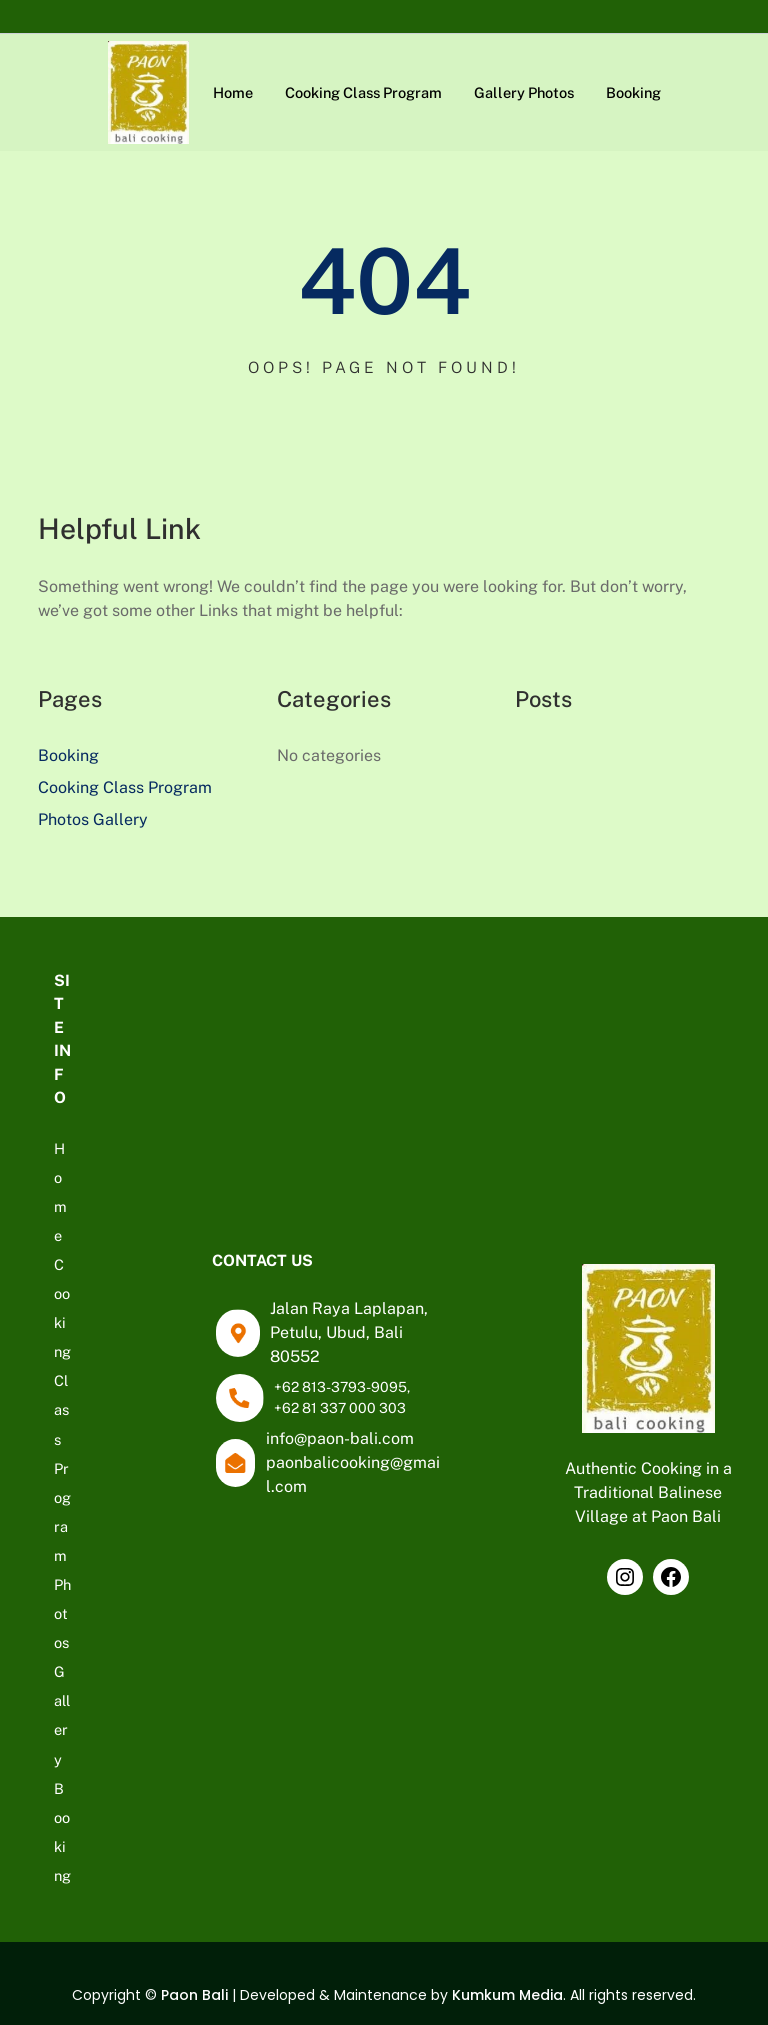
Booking (68, 755)
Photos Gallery (93, 819)
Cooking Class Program (125, 787)
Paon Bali (194, 1995)
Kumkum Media (507, 1995)
